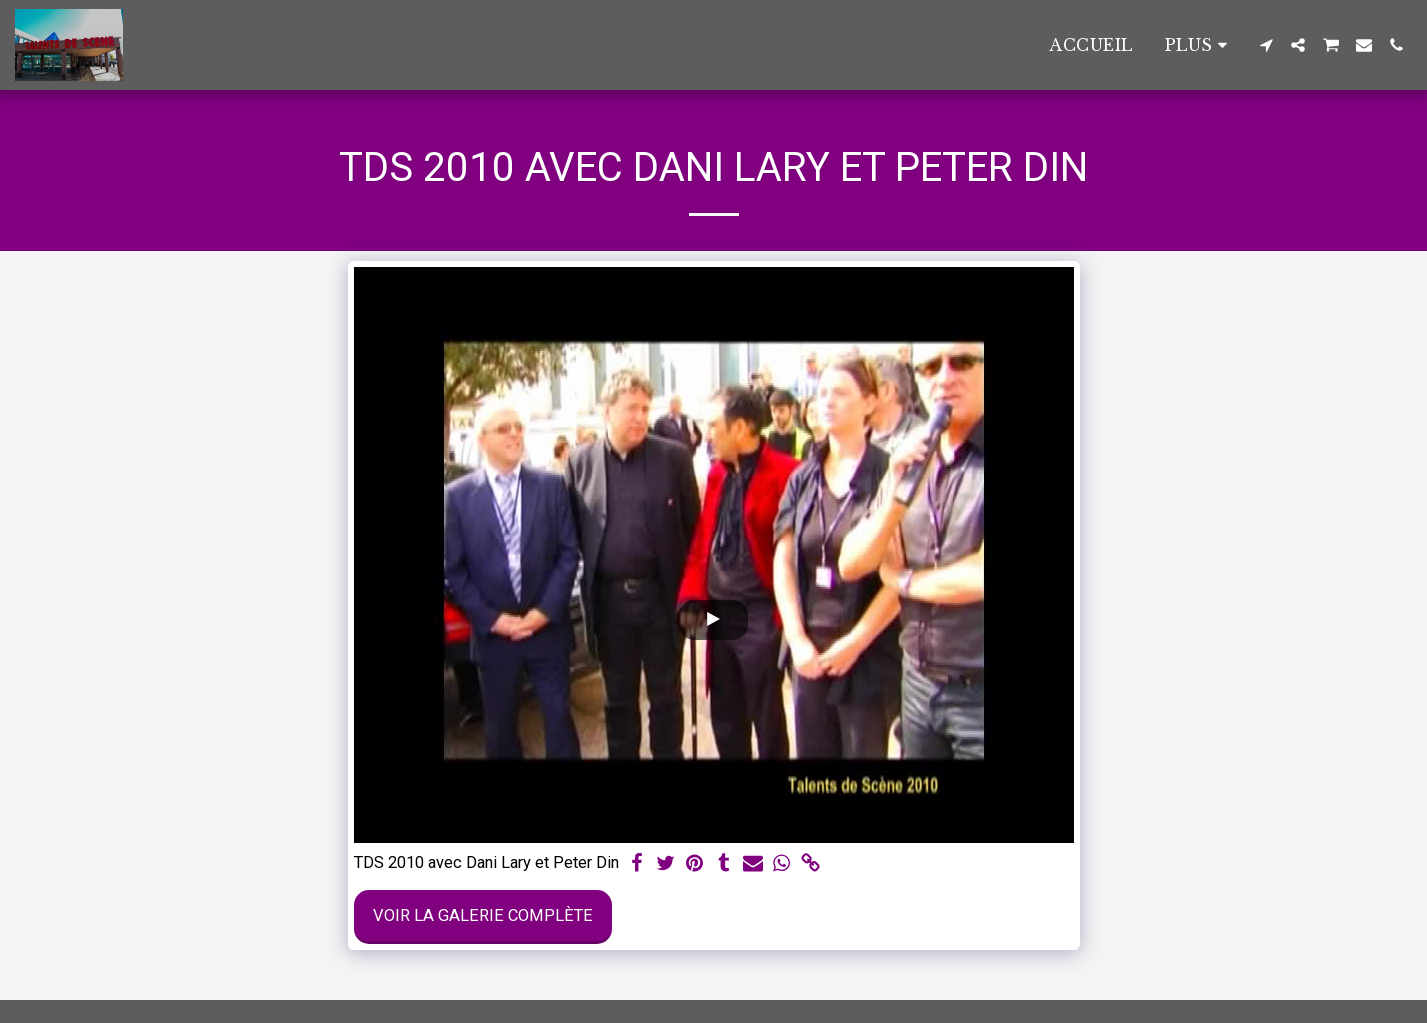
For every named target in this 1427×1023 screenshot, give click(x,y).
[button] (1266, 45)
